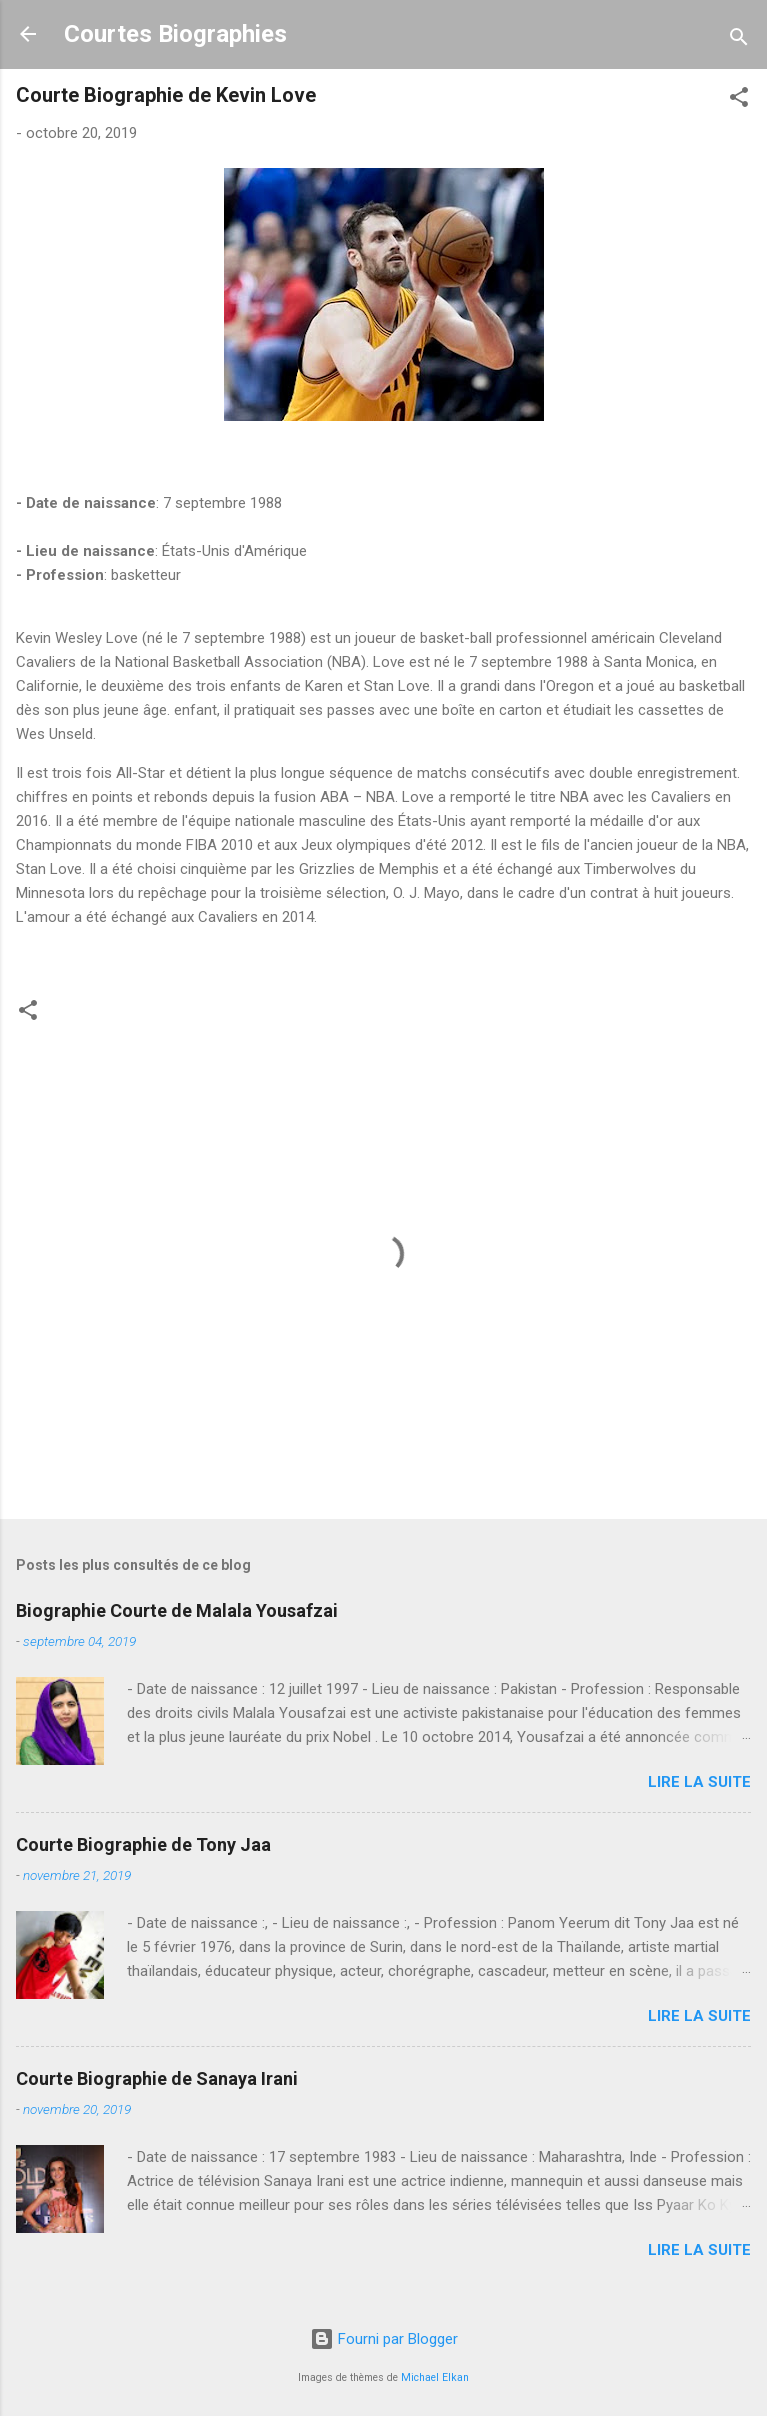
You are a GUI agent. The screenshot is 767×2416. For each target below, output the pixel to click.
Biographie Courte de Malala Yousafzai (177, 1610)
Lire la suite (699, 1782)
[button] (739, 100)
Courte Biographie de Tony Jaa (143, 1844)
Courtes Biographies (175, 34)
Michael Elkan (435, 2377)
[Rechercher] (739, 40)
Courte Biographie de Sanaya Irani (157, 2078)
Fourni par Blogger (384, 2339)
